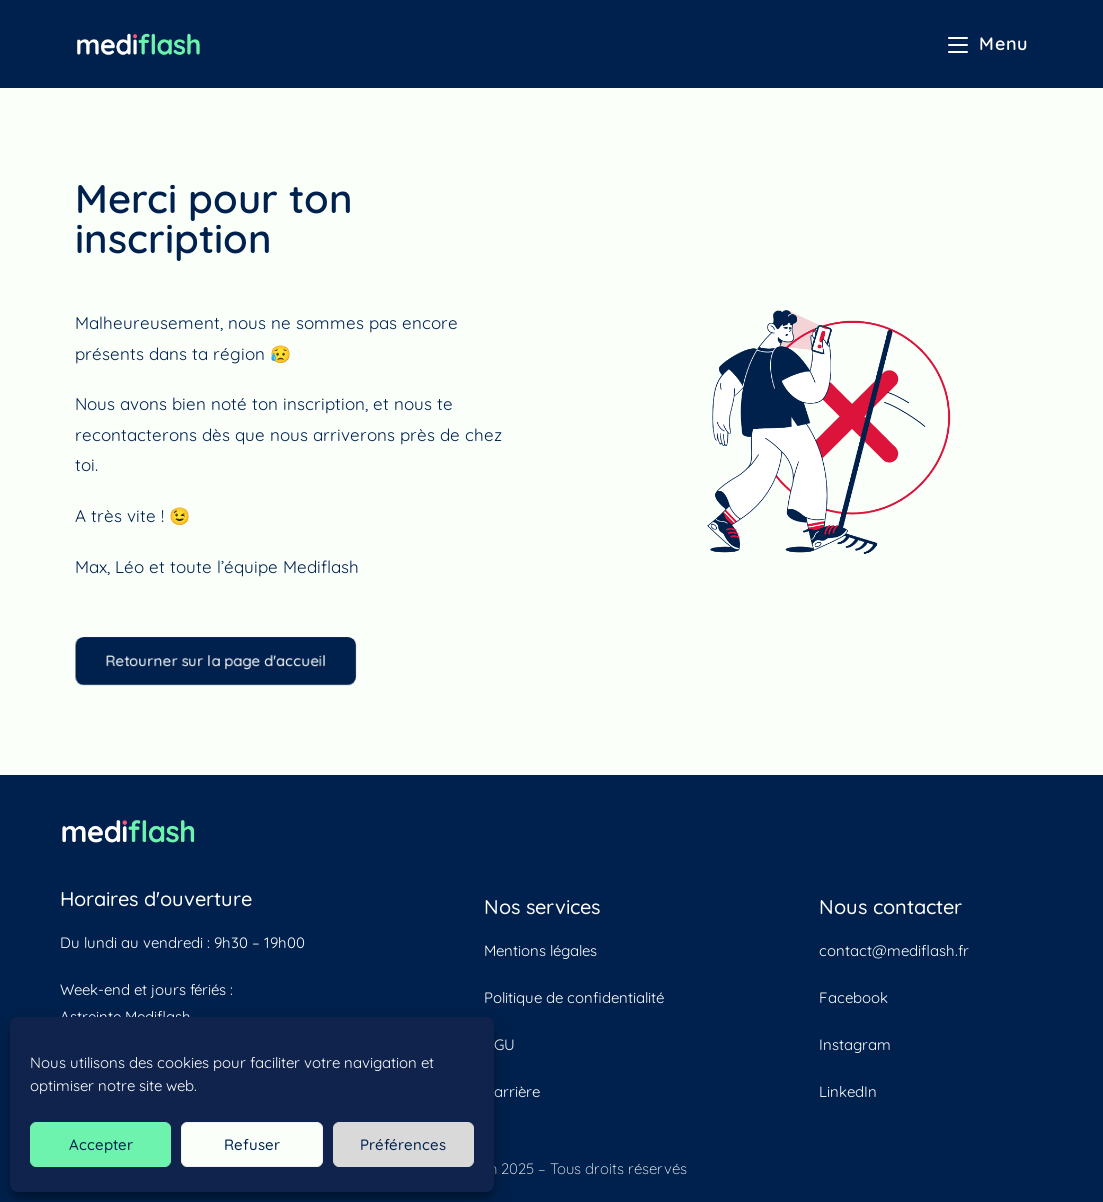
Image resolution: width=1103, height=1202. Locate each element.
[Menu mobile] (988, 43)
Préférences (403, 1144)
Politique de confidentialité (574, 997)
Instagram (855, 1044)
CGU (499, 1044)
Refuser (252, 1144)
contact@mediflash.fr (894, 950)
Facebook (853, 997)
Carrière (512, 1091)
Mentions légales (540, 950)
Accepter (101, 1144)
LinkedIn (848, 1091)
